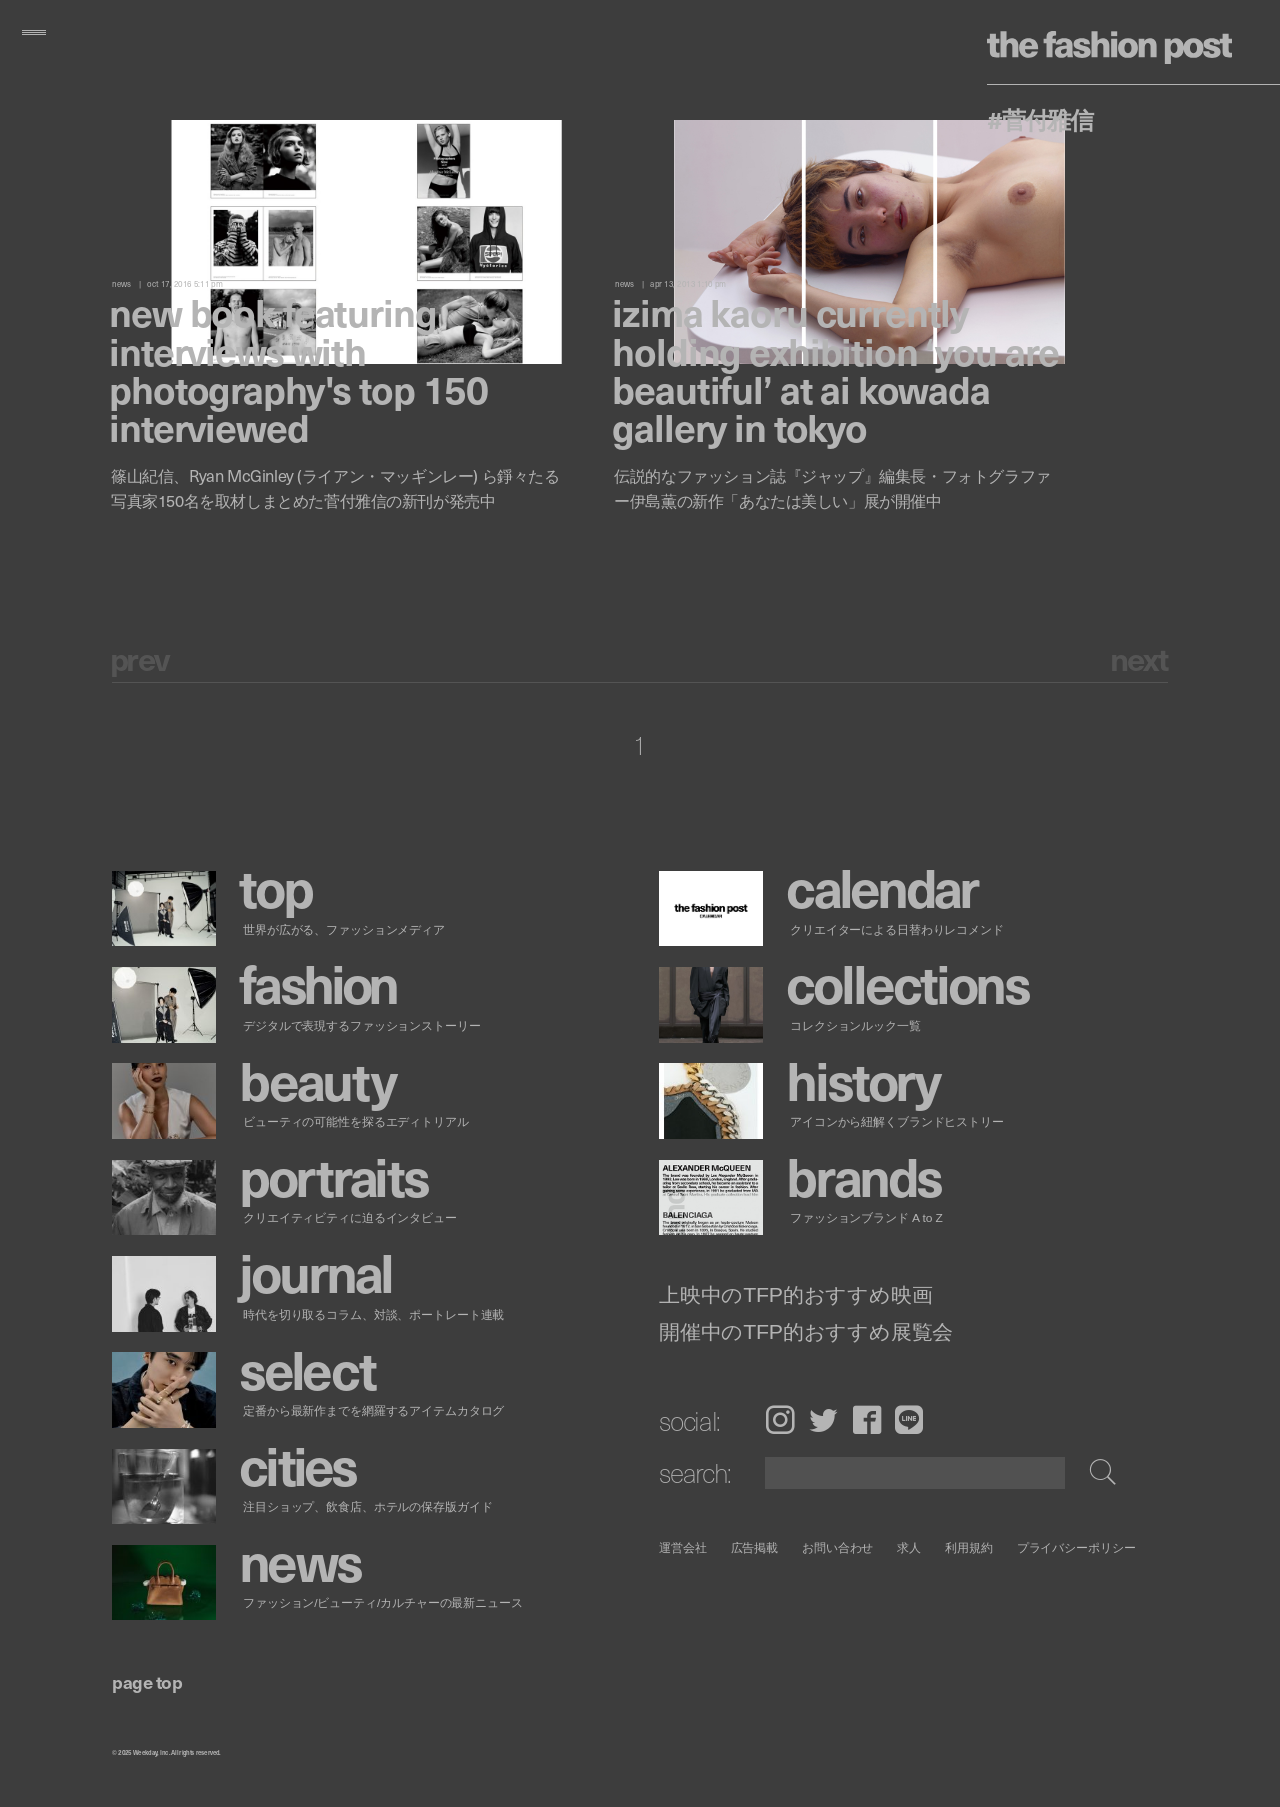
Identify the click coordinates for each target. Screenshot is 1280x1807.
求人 (910, 1547)
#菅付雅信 (1040, 119)
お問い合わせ (837, 1547)
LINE (909, 1419)
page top (147, 1681)
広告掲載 (755, 1547)
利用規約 (969, 1547)
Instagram (780, 1419)
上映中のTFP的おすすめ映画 (795, 1295)
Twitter (823, 1419)
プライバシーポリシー (1076, 1547)
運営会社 (683, 1547)
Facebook (867, 1419)
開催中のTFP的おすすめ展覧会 (806, 1332)
